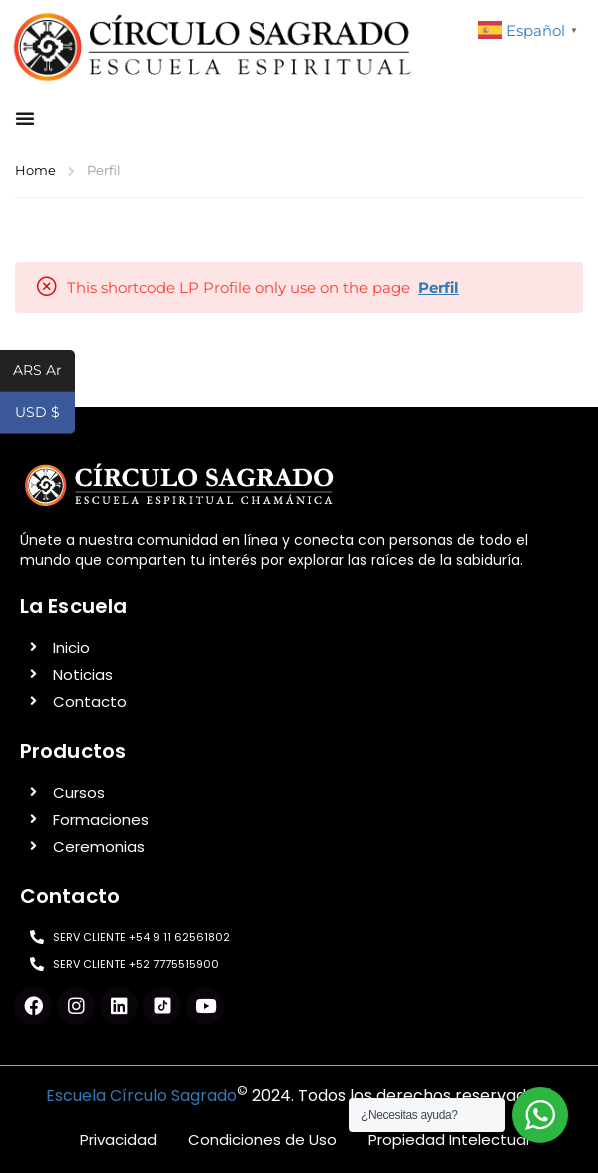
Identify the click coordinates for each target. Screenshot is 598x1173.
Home (35, 170)
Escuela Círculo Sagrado (141, 1095)
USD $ (45, 414)
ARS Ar (44, 372)
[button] (25, 118)
